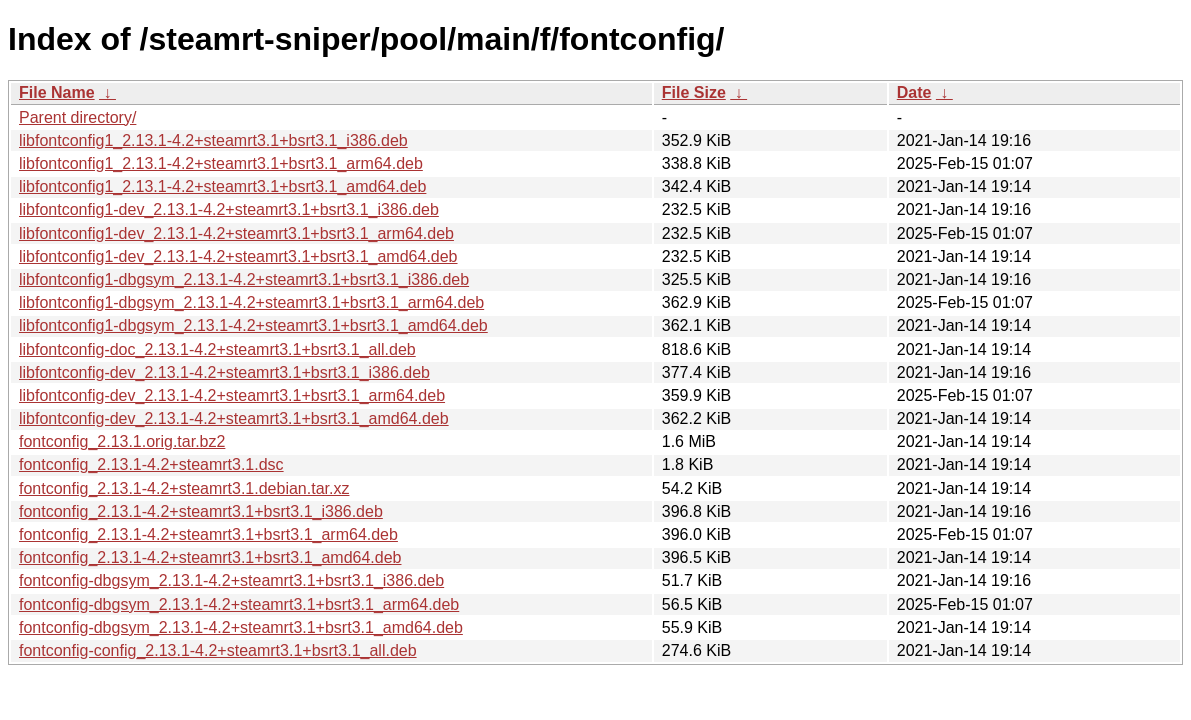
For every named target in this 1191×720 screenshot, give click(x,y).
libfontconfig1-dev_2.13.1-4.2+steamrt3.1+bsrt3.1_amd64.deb (238, 256)
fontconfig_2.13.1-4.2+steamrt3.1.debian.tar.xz (184, 488)
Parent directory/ (77, 117)
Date (914, 92)
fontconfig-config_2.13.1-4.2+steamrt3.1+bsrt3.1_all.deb (218, 650)
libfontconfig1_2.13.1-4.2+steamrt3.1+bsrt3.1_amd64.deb (222, 186)
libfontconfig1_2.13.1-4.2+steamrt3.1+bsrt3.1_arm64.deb (221, 163)
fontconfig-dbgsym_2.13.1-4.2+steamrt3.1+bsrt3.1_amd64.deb (241, 627)
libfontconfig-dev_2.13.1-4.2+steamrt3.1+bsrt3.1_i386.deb (224, 372)
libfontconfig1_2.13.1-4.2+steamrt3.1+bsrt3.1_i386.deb (213, 140)
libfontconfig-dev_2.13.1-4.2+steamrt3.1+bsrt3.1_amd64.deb (234, 418)
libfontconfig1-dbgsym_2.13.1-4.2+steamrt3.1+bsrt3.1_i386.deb (244, 279)
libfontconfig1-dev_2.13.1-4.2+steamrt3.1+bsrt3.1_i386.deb (229, 209)
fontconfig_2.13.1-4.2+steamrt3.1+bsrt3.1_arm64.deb (208, 534)
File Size (694, 92)
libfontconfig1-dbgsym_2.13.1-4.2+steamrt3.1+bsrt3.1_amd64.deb (253, 325)
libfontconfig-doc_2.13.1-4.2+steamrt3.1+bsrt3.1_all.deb (217, 349)
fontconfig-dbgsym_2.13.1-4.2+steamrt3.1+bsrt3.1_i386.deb (231, 580)
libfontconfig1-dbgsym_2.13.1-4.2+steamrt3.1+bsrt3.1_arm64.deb (251, 302)
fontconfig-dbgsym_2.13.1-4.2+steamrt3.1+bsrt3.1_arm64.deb (239, 604)
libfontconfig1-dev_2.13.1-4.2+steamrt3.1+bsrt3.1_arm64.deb (236, 233)
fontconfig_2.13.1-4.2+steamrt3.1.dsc (151, 464)
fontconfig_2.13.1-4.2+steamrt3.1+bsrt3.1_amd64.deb (210, 557)
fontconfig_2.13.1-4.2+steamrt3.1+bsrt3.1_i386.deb (201, 511)
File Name (57, 92)
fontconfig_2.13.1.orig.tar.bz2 (122, 441)
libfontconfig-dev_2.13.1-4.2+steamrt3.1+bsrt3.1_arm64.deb (232, 395)
